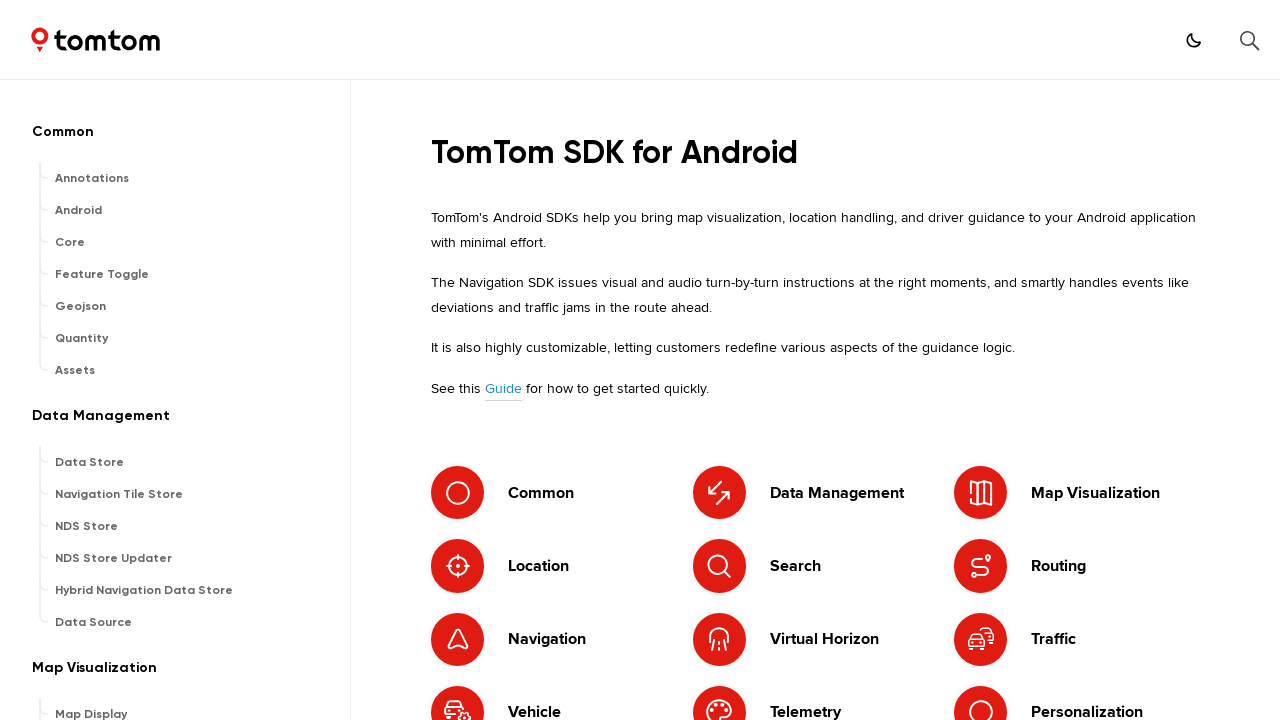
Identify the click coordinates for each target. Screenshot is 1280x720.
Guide (503, 388)
